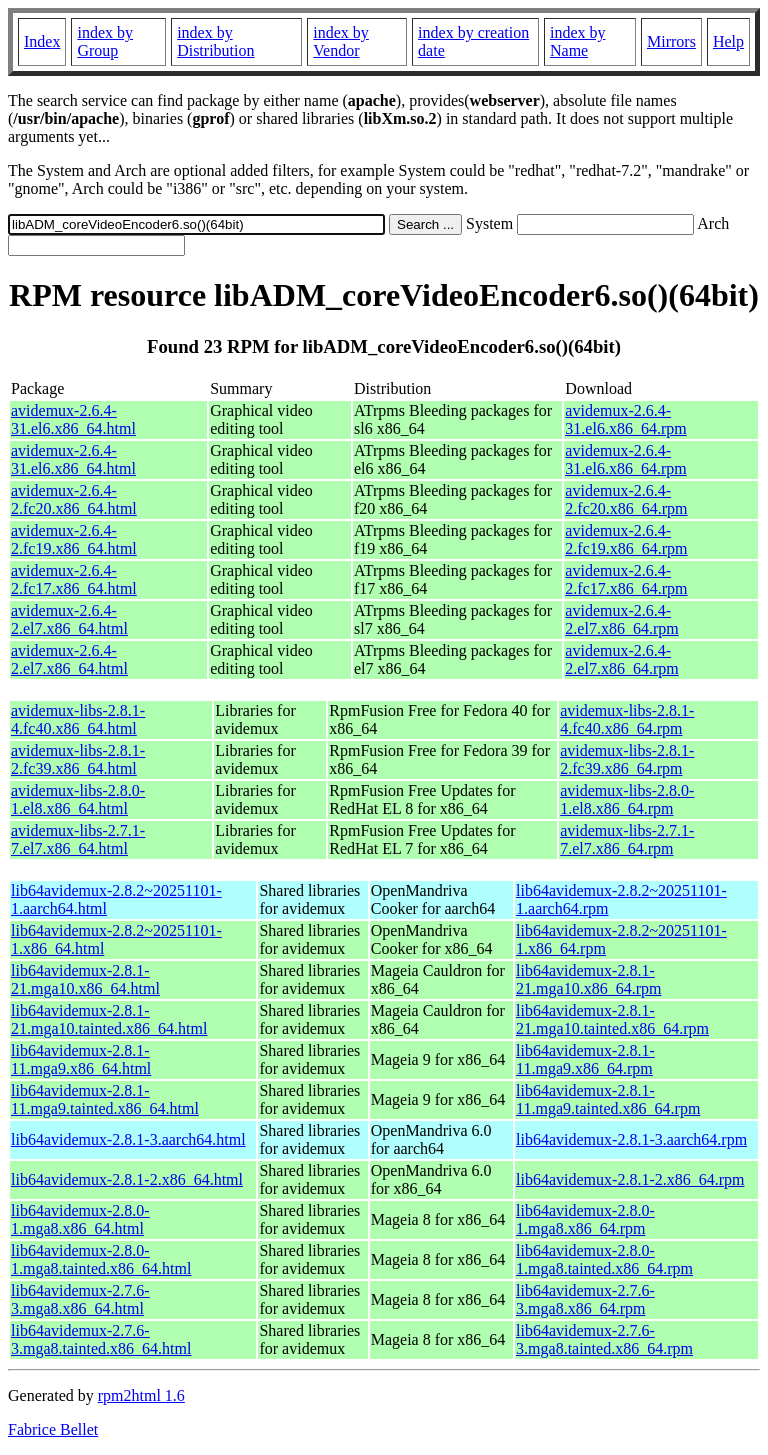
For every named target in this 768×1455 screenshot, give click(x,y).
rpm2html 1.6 (141, 1395)
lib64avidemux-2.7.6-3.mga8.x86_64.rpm (585, 1299)
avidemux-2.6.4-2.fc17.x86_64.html (74, 579)
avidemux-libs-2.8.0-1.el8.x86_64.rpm (627, 799)
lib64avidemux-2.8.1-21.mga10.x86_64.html (85, 979)
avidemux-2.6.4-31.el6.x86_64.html (73, 419)
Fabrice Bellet (53, 1429)
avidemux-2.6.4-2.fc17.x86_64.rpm (626, 579)
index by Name (578, 41)
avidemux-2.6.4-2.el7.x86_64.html (69, 619)
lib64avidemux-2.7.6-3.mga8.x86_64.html (80, 1299)
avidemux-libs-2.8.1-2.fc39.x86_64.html (78, 759)
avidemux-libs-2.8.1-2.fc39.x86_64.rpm (627, 759)
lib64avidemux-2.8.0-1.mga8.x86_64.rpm (585, 1219)
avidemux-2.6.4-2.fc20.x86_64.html (74, 499)
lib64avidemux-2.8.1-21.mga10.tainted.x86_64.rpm (612, 1019)
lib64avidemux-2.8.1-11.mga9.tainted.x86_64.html (105, 1099)
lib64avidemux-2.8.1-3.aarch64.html (128, 1139)
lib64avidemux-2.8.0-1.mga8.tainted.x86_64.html (101, 1259)
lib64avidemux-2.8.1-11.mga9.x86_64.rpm (585, 1059)
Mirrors (671, 41)
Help (728, 41)
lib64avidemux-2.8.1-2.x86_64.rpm (630, 1179)
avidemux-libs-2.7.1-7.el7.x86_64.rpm (627, 839)
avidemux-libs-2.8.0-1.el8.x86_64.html (78, 799)
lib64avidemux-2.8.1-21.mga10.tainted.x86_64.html (109, 1019)
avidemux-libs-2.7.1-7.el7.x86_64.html (78, 839)
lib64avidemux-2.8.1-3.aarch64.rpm (631, 1139)
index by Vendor (341, 41)
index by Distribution (215, 41)
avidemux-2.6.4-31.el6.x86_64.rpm (625, 419)
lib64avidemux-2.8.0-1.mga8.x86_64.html (80, 1219)
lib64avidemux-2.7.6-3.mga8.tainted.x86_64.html (101, 1339)
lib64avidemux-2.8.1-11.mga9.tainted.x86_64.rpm (608, 1099)
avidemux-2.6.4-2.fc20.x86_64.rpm (626, 499)
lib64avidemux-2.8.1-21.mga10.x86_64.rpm (588, 979)
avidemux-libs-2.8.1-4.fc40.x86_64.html (78, 719)
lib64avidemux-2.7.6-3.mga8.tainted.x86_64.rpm (604, 1339)
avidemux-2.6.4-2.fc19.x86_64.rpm (626, 539)
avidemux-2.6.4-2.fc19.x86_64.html (74, 539)
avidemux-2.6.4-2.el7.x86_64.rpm (621, 619)
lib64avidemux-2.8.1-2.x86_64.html (127, 1179)
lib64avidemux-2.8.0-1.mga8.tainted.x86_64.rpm (604, 1259)
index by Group (105, 41)
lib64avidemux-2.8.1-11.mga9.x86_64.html (81, 1059)
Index (42, 41)
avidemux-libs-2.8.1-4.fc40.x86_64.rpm (627, 719)
